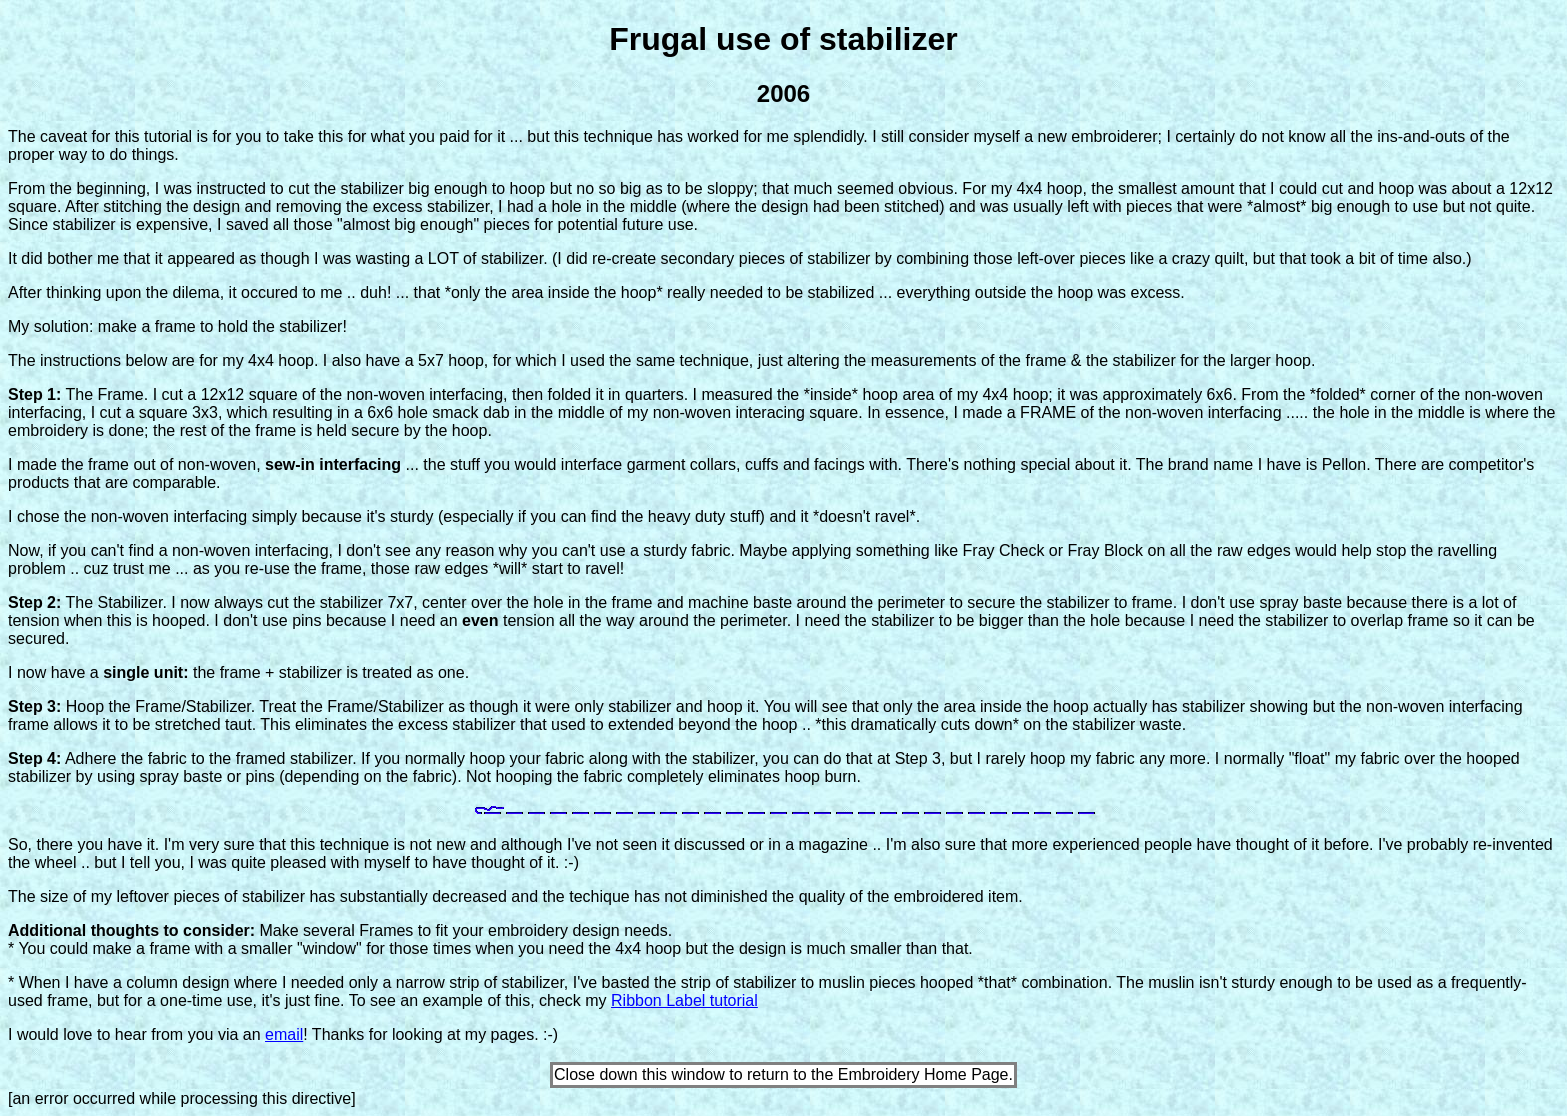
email (284, 1034)
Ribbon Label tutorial (684, 1000)
